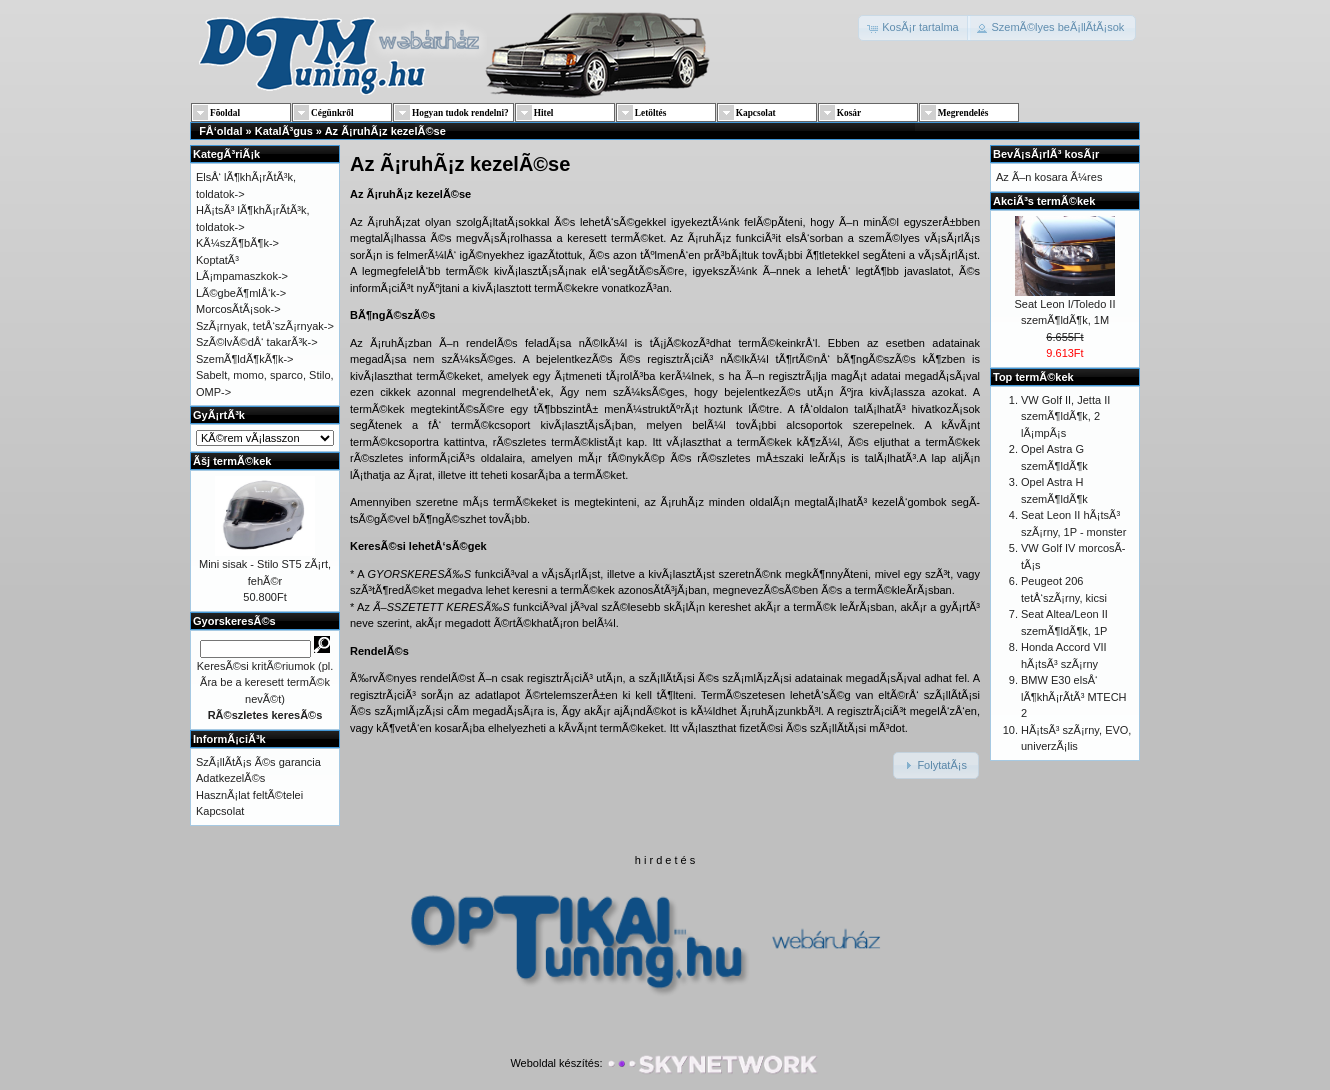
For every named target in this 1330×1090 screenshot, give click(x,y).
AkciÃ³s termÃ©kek (1044, 201)
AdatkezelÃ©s (230, 778)
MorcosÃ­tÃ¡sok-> (238, 309)
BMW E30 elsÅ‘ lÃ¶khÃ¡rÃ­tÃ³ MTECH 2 (1074, 696)
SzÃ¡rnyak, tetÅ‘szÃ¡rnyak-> (265, 326)
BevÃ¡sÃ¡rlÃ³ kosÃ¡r (1046, 154)
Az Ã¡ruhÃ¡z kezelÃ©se (385, 131)
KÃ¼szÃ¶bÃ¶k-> (237, 243)
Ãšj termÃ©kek (232, 461)
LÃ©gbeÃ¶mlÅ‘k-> (241, 293)
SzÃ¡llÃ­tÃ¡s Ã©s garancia (258, 762)
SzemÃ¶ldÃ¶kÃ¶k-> (245, 359)
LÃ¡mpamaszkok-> (242, 276)
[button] (914, 28)
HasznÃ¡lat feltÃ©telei (249, 795)
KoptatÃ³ (217, 260)
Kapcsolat (220, 811)
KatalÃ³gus (284, 131)
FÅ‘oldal (220, 131)
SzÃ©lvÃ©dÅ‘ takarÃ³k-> (257, 342)
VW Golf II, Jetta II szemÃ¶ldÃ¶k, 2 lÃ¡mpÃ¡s (1065, 416)
